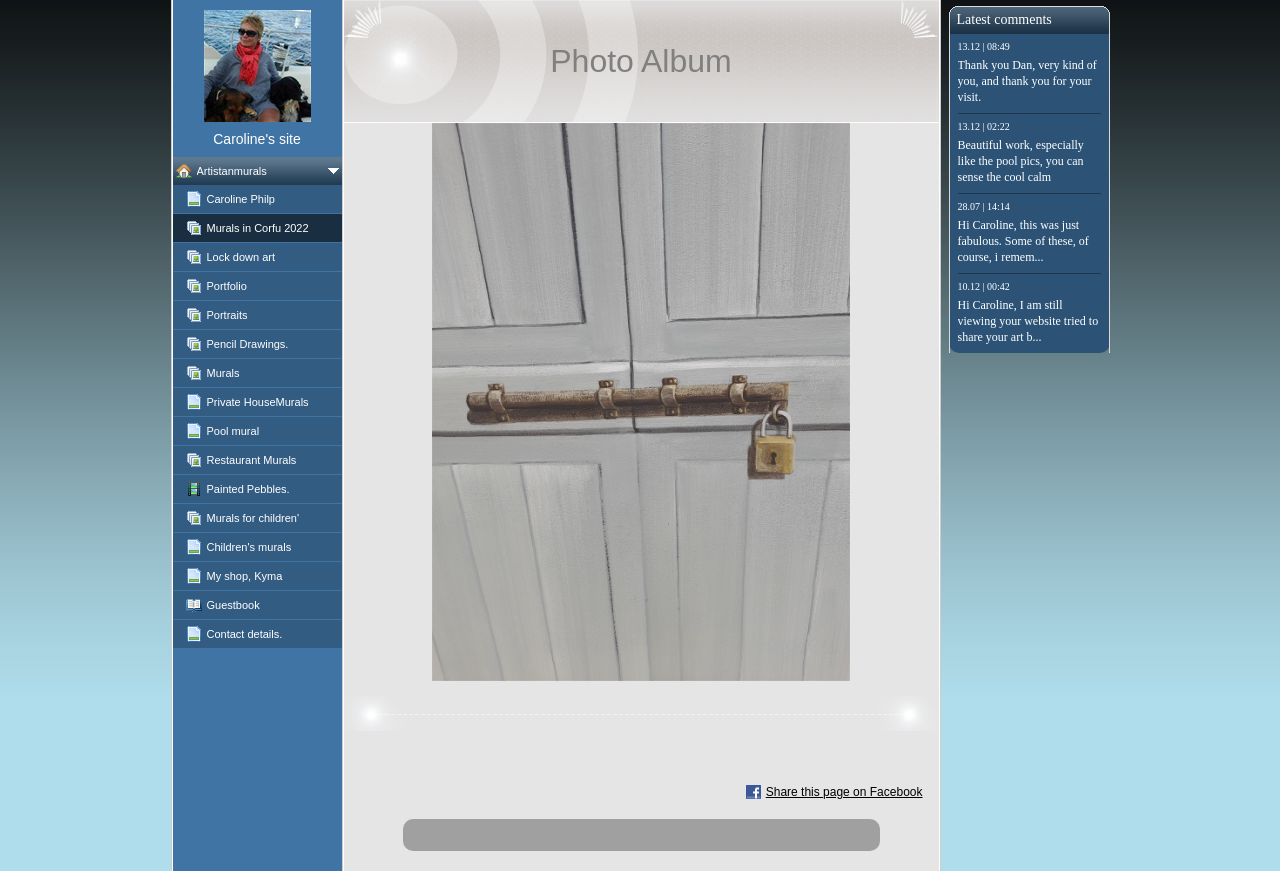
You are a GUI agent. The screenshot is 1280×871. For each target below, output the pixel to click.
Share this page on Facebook (844, 792)
